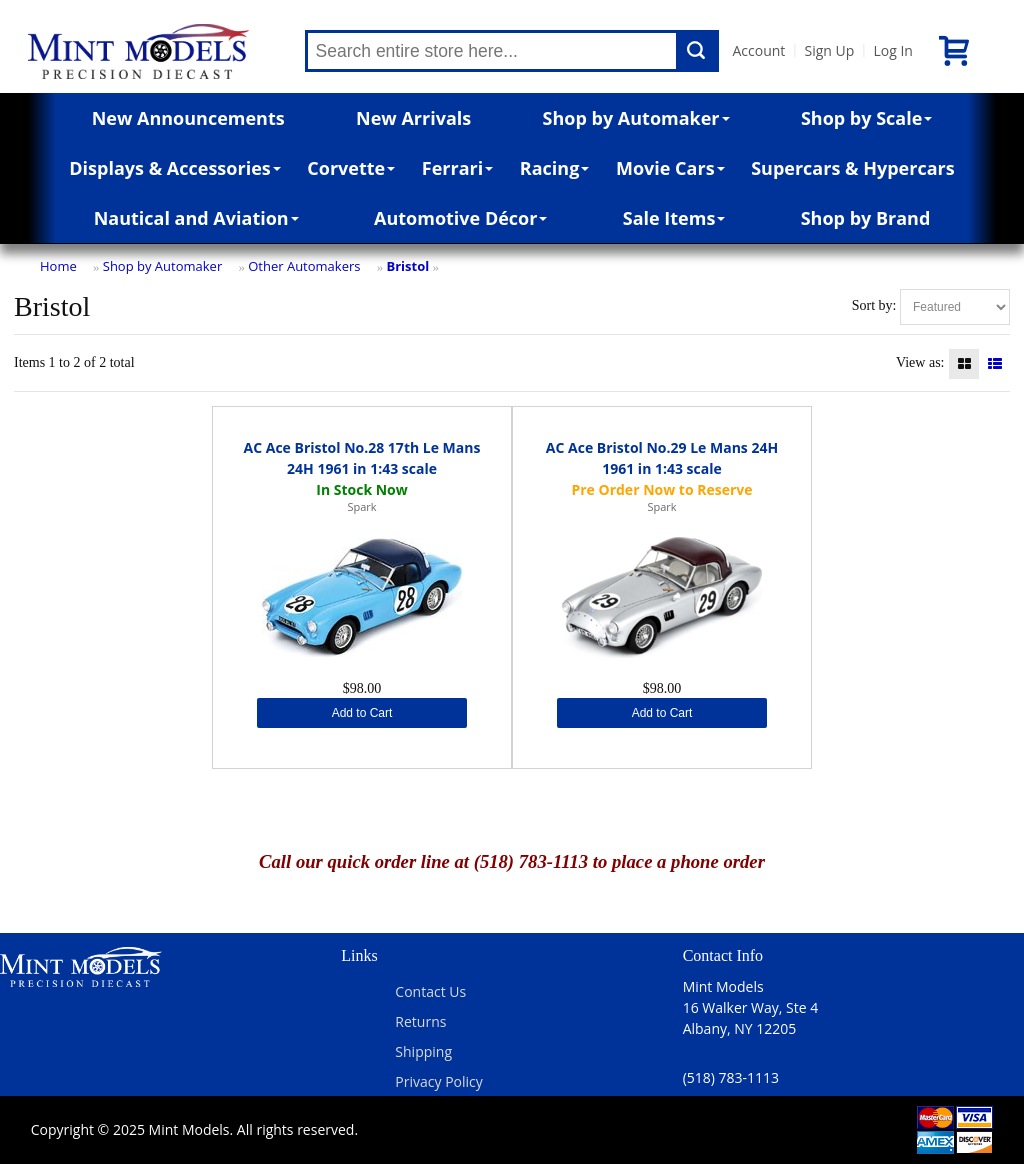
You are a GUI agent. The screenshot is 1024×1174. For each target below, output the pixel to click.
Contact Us (430, 991)
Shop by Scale (866, 118)
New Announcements (188, 118)
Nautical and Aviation (196, 218)
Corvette (351, 168)
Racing (555, 168)
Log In (892, 50)
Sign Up (829, 50)
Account (759, 50)
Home (58, 266)
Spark (361, 506)
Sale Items (674, 218)
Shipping (423, 1051)
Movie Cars (670, 168)
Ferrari (457, 168)
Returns (420, 1021)
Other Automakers (304, 266)
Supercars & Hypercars (853, 168)
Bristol (407, 266)
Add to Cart (362, 713)
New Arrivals (413, 118)
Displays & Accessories (174, 168)
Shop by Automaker (636, 118)
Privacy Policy (438, 1081)
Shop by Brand (866, 218)
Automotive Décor (460, 218)
